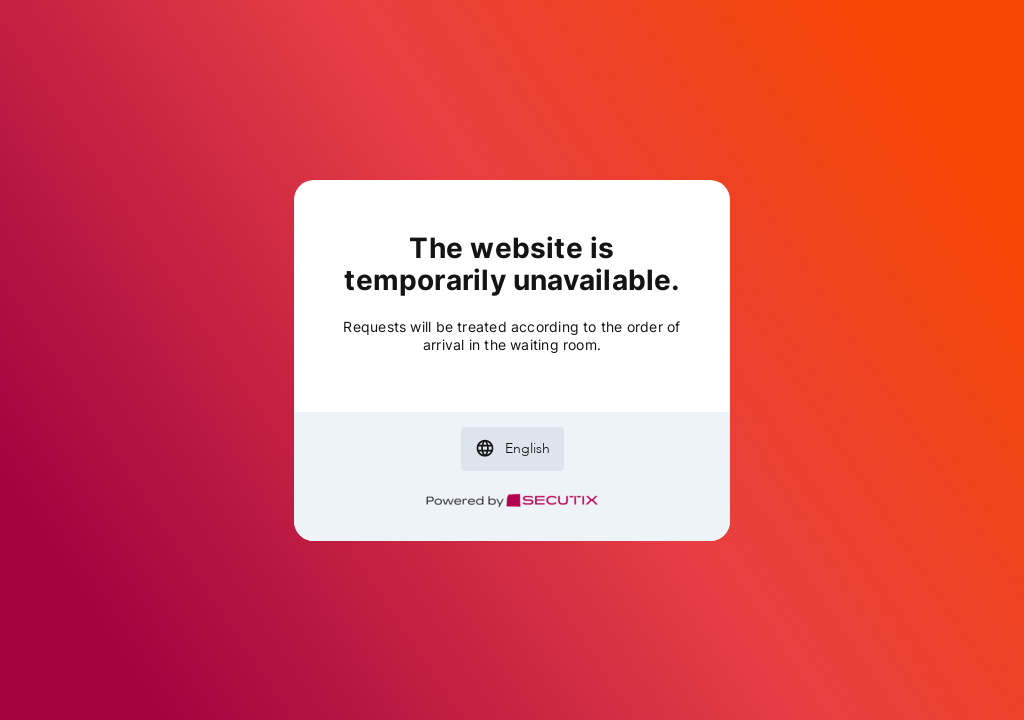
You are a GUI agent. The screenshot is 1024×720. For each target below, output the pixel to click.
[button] (512, 449)
